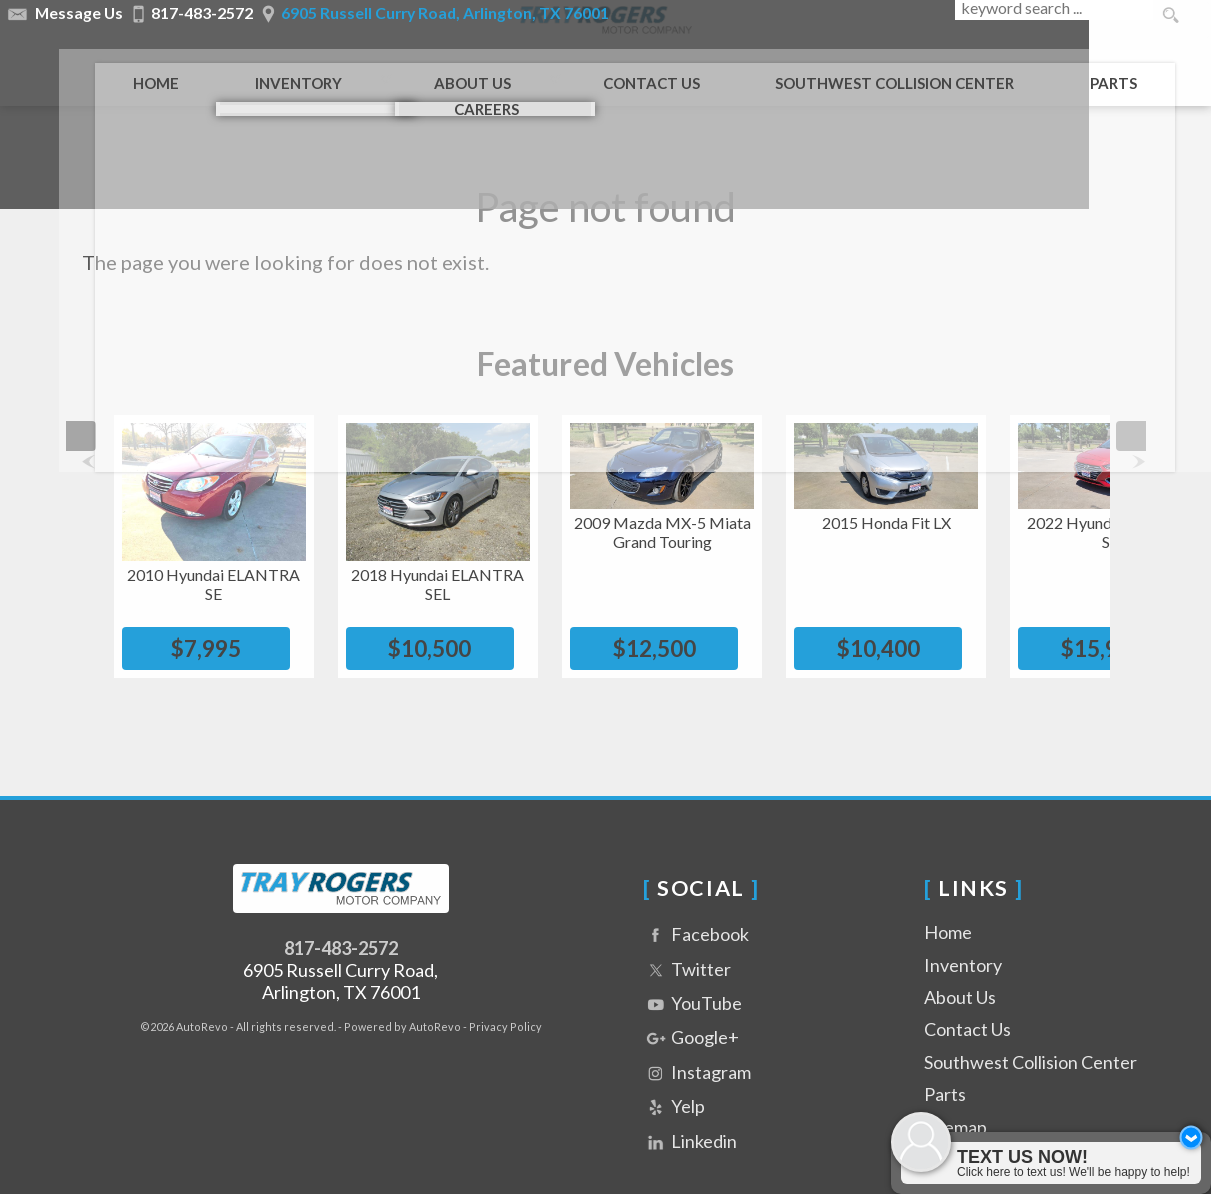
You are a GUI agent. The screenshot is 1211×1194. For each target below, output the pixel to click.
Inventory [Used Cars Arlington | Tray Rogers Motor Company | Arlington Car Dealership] (268, 72)
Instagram (697, 1046)
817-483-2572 (341, 921)
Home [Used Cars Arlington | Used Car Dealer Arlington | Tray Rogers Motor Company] (126, 72)
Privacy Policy (505, 999)
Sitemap (955, 1100)
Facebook (696, 908)
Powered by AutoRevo (402, 999)
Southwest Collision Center (1030, 1035)
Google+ (691, 1011)
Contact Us (967, 1002)
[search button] (1170, 16)
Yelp (674, 1080)
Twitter (687, 943)
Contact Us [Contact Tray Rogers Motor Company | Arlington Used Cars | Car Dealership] (621, 72)
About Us (960, 970)
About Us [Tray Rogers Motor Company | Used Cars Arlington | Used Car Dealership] (442, 72)
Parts (1084, 72)
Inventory (963, 938)
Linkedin (690, 1115)
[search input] (1050, 16)
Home (948, 905)
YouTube (692, 977)
